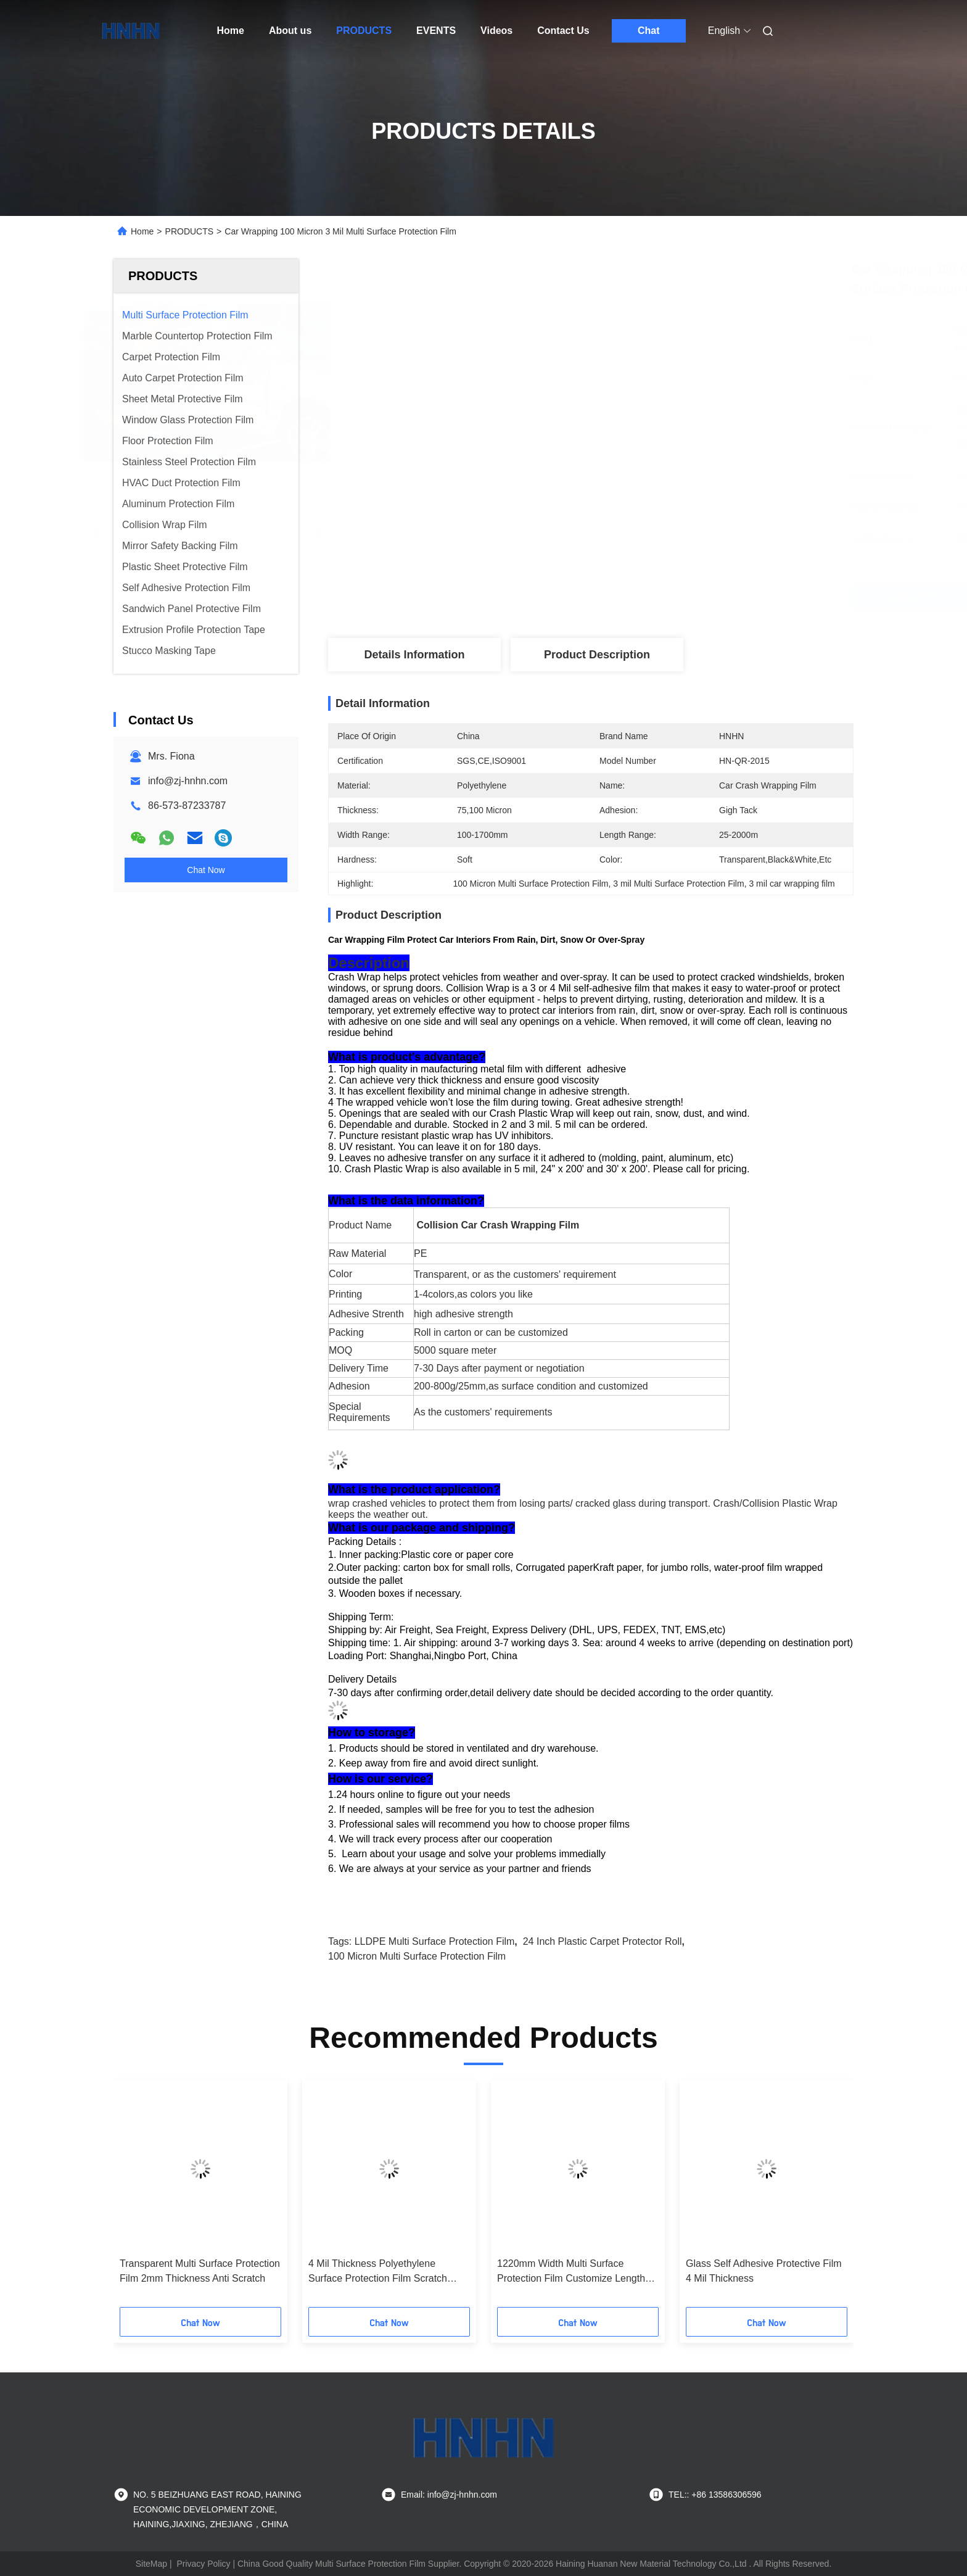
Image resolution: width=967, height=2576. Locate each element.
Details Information (414, 654)
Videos (496, 30)
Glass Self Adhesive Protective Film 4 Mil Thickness (764, 2271)
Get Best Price (656, 597)
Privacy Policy (203, 2564)
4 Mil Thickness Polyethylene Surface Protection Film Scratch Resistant (377, 2272)
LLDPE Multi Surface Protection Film (435, 1941)
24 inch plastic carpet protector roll (602, 1941)
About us (290, 30)
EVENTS (436, 30)
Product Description (597, 654)
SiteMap (151, 2564)
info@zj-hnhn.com (188, 781)
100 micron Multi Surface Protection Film (417, 1956)
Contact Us (563, 30)
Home (230, 30)
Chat (649, 30)
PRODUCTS (364, 30)
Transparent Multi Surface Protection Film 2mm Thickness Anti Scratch (200, 2271)
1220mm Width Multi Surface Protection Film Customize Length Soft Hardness (571, 2272)
